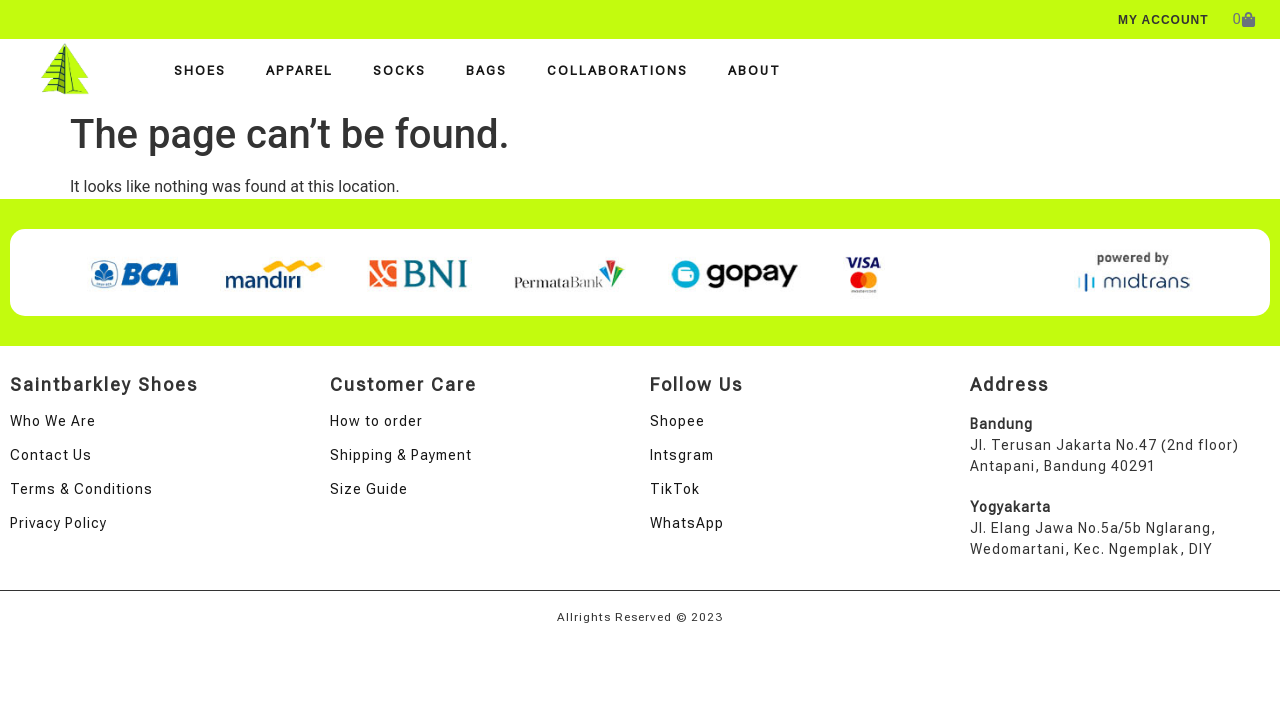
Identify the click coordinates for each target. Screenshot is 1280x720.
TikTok (675, 489)
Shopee (677, 421)
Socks (399, 70)
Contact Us (51, 455)
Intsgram (682, 455)
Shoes (200, 70)
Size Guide (369, 489)
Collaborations (617, 70)
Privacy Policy (58, 523)
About (754, 70)
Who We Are (53, 421)
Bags (486, 70)
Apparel (299, 70)
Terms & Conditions (81, 489)
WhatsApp (687, 523)
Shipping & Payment (401, 455)
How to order (376, 421)
